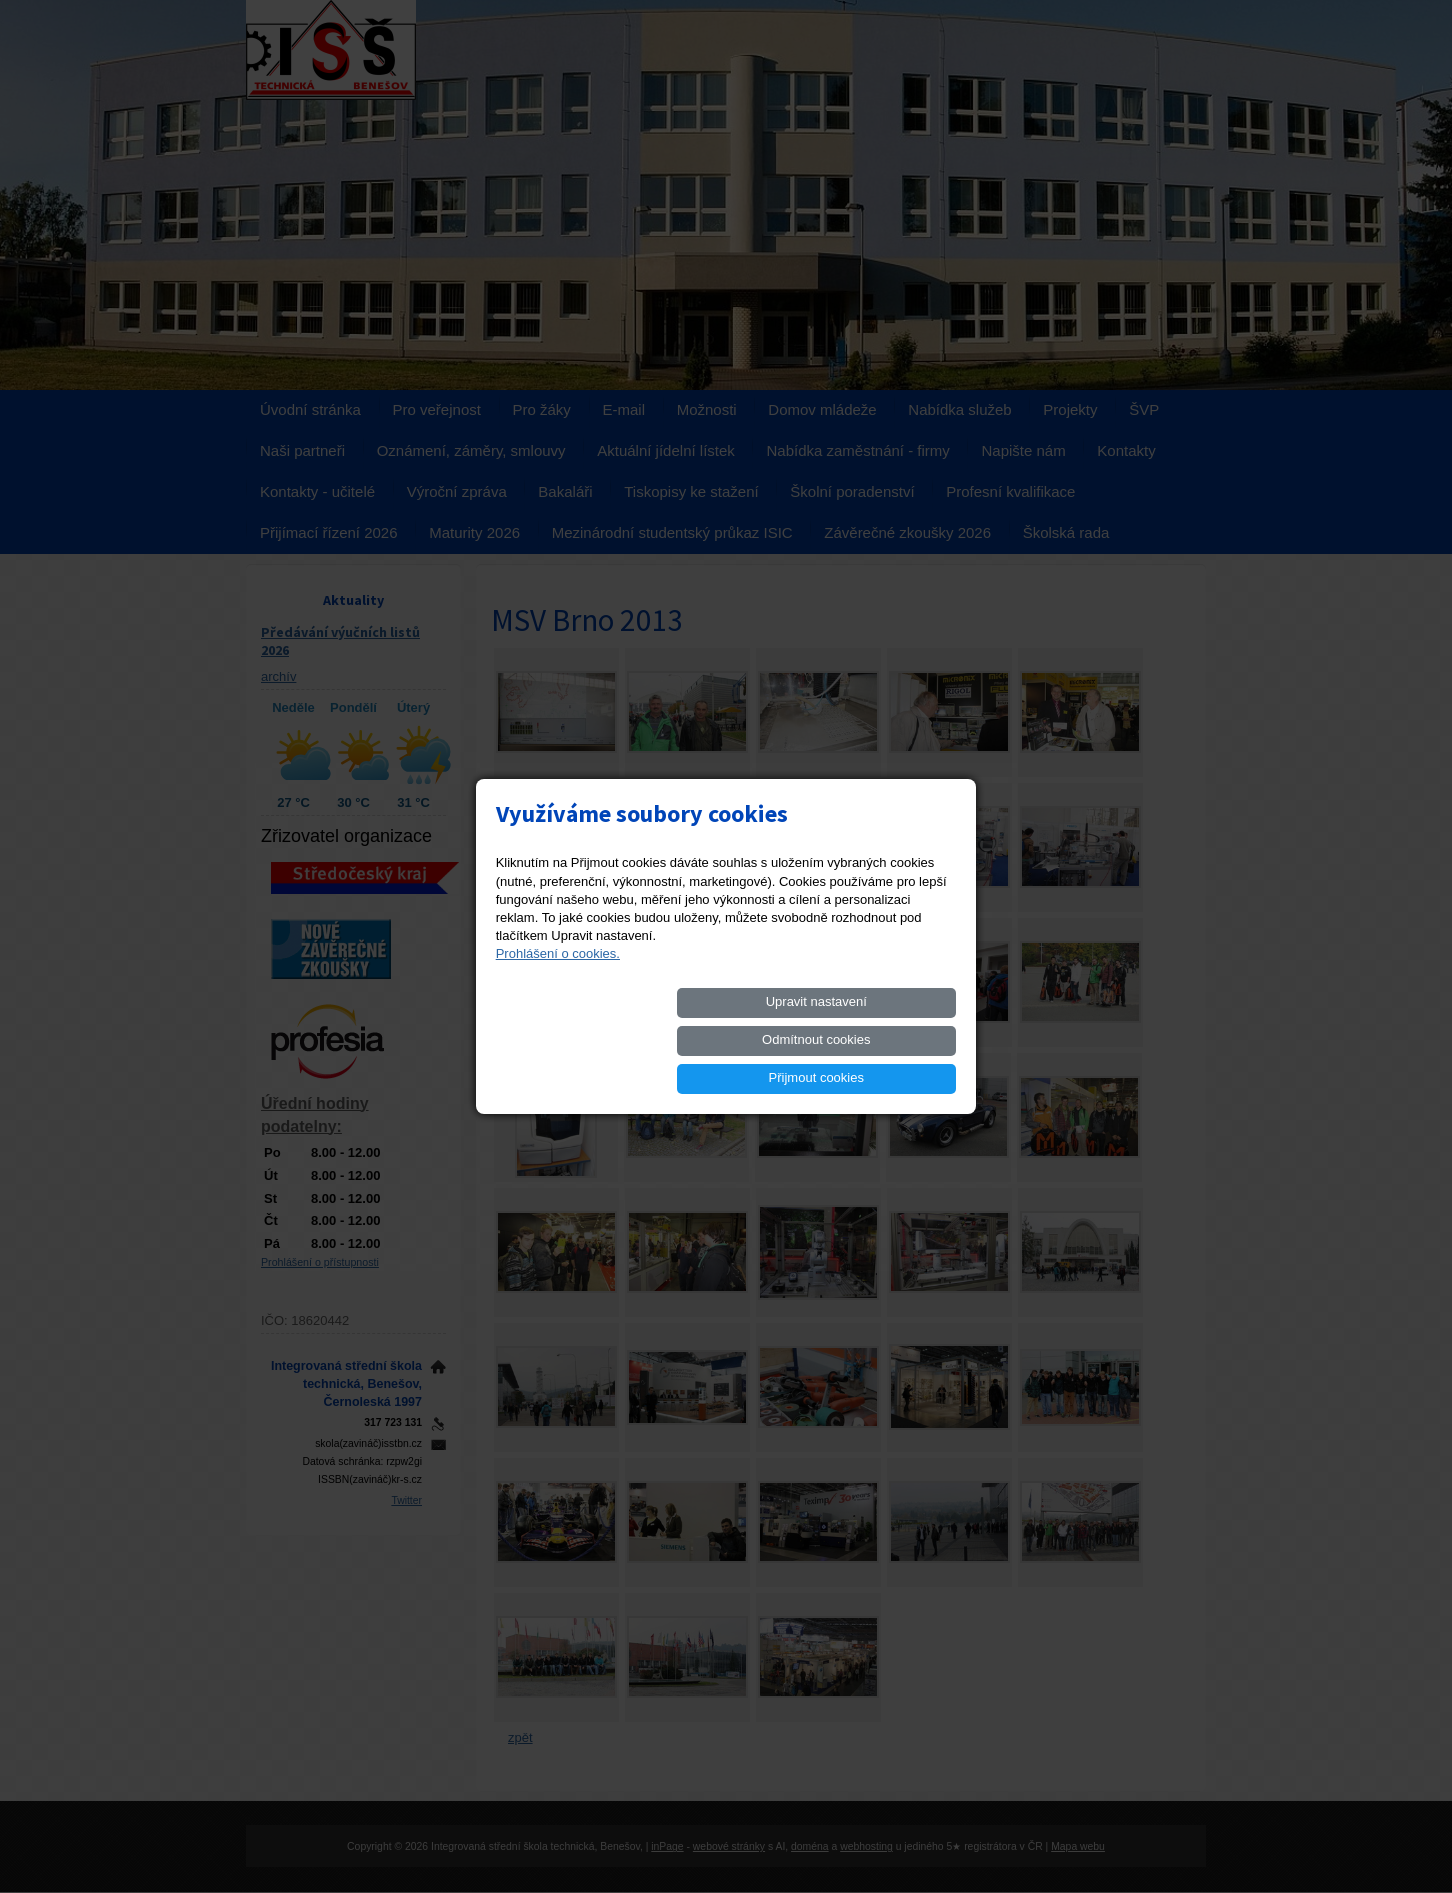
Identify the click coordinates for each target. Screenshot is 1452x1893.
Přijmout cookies (883, 1039)
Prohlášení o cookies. (558, 991)
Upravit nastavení (579, 1039)
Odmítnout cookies (731, 1039)
